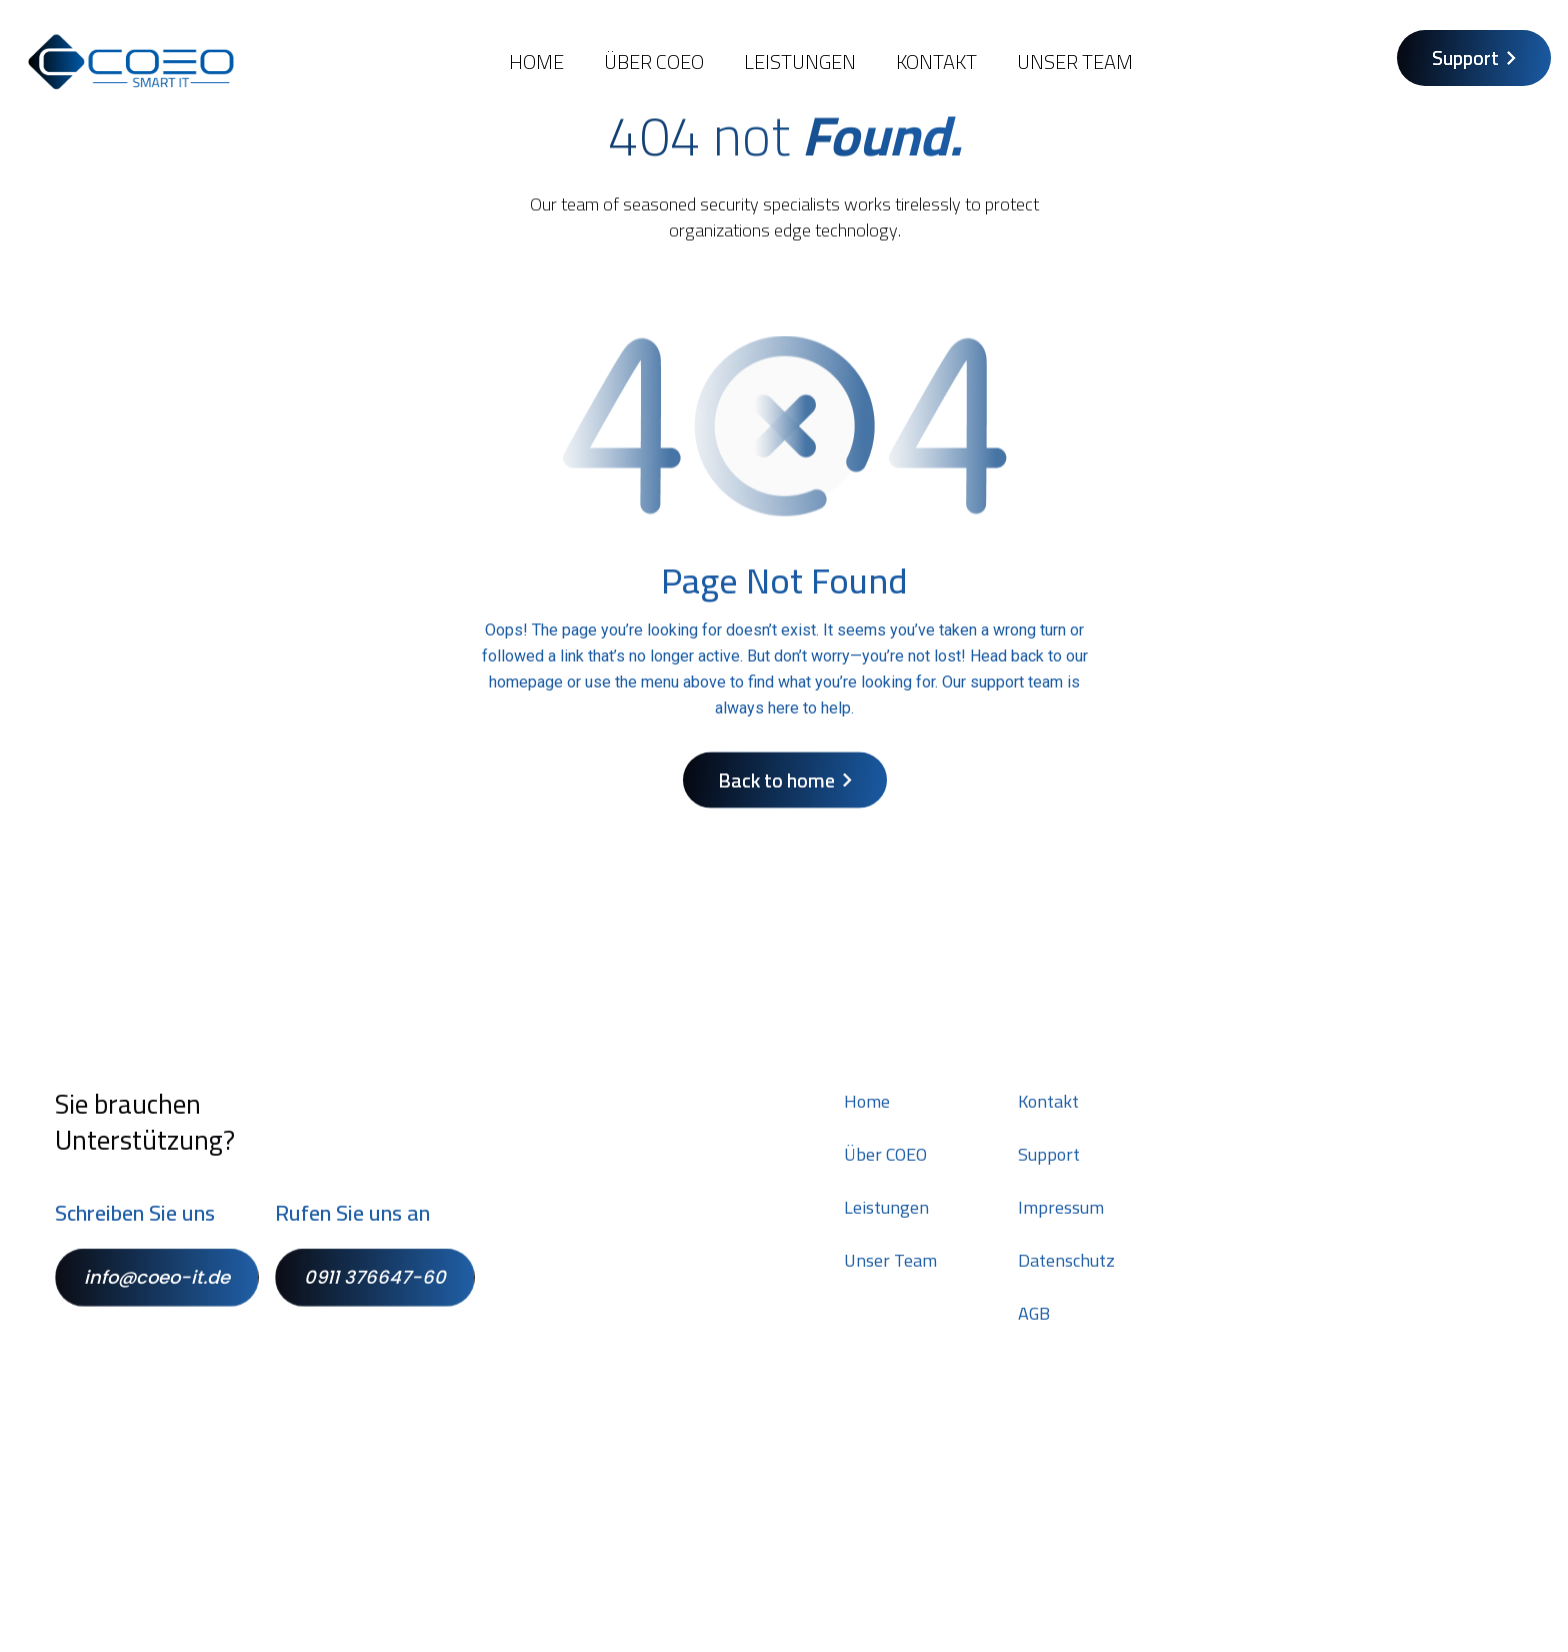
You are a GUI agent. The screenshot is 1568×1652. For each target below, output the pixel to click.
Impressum (1061, 1225)
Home (536, 62)
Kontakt (1048, 1119)
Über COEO (654, 62)
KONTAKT (936, 62)
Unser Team (1075, 62)
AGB (1034, 1331)
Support (1049, 1172)
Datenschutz (1066, 1278)
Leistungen (800, 62)
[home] (131, 62)
